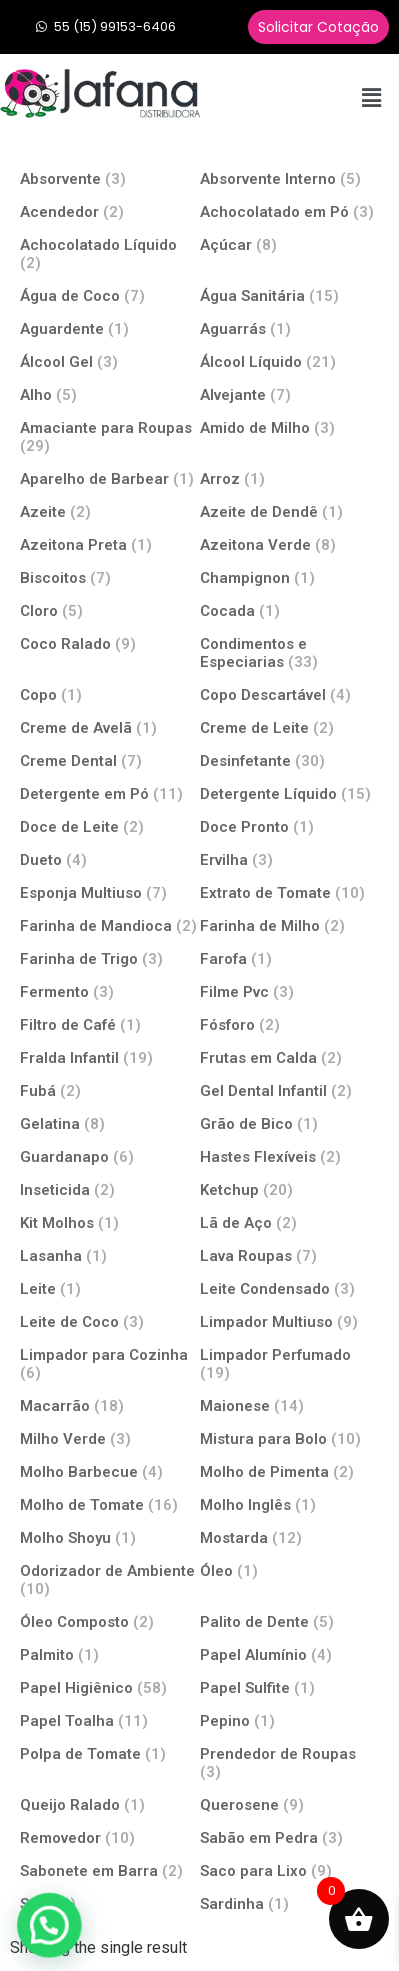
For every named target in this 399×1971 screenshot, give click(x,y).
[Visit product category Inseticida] (110, 1189)
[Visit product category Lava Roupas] (290, 1255)
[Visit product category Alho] (110, 394)
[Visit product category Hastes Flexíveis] (290, 1156)
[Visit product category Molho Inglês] (290, 1504)
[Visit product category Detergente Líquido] (290, 793)
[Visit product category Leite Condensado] (290, 1288)
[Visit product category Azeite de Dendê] (290, 511)
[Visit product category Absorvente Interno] (290, 178)
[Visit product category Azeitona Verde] (290, 544)
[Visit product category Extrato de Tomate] (290, 892)
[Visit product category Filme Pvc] (290, 991)
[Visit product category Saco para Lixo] (290, 1870)
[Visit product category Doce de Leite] (110, 826)
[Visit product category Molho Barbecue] (110, 1471)
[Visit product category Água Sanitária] (290, 295)
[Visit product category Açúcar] (290, 244)
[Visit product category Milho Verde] (110, 1438)
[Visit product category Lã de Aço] (290, 1222)
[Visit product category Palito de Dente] (290, 1621)
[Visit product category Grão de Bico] (290, 1123)
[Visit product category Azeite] (110, 511)
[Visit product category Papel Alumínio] (290, 1654)
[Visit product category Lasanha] (110, 1255)
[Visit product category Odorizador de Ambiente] (110, 1579)
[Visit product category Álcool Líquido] (290, 361)
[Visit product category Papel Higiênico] (110, 1687)
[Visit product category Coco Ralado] (110, 643)
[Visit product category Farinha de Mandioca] (110, 925)
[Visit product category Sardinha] (290, 1903)
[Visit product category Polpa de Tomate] (110, 1753)
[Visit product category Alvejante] (290, 394)
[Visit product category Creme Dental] (110, 760)
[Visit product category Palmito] (110, 1654)
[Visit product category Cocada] (290, 610)
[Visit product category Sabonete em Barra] (110, 1870)
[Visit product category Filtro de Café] (110, 1024)
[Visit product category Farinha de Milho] (290, 925)
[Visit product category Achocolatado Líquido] (110, 253)
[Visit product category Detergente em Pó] (110, 793)
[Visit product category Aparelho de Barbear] (110, 478)
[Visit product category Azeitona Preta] (110, 544)
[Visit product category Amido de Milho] (290, 427)
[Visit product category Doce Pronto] (290, 826)
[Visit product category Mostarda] (290, 1537)
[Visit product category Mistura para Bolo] (290, 1438)
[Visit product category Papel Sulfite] (290, 1687)
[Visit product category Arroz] (290, 478)
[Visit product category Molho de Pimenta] (290, 1471)
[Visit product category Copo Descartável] (290, 694)
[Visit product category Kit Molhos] (110, 1222)
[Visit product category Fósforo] (290, 1024)
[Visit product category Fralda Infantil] (110, 1057)
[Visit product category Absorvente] (110, 178)
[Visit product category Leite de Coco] (110, 1321)
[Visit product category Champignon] (290, 577)
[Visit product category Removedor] (110, 1837)
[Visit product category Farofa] (290, 958)
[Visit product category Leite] (110, 1288)
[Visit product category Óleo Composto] (110, 1621)
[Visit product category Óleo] (290, 1570)
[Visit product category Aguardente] (110, 328)
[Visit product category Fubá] (110, 1090)
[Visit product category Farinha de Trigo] (110, 958)
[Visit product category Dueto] (110, 859)
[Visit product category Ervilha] (290, 859)
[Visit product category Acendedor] (110, 211)
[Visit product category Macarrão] (110, 1405)
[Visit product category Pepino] (290, 1720)
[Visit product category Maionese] (290, 1405)
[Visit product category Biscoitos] (110, 577)
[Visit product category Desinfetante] (290, 760)
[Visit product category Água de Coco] (110, 295)
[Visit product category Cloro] (110, 610)
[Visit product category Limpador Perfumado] (290, 1363)
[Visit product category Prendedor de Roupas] (290, 1762)
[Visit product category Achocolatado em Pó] (290, 211)
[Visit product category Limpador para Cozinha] (110, 1363)
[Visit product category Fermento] (110, 991)
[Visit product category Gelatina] (110, 1123)
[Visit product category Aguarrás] (290, 328)
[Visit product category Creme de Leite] (290, 727)
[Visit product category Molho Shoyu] (110, 1537)
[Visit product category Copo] (110, 694)
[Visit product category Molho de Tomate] (110, 1504)
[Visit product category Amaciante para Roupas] (110, 436)
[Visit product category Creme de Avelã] (110, 727)
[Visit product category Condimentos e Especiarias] (290, 652)
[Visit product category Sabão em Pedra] (290, 1837)
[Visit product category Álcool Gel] (110, 361)
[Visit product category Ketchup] (290, 1189)
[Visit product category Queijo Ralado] (110, 1804)
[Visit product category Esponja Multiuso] (110, 892)
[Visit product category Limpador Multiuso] (290, 1321)
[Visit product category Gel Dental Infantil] (290, 1090)
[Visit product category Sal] (110, 1903)
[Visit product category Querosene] (290, 1804)
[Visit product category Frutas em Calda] (290, 1057)
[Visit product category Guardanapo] (110, 1156)
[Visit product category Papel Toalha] (110, 1720)
